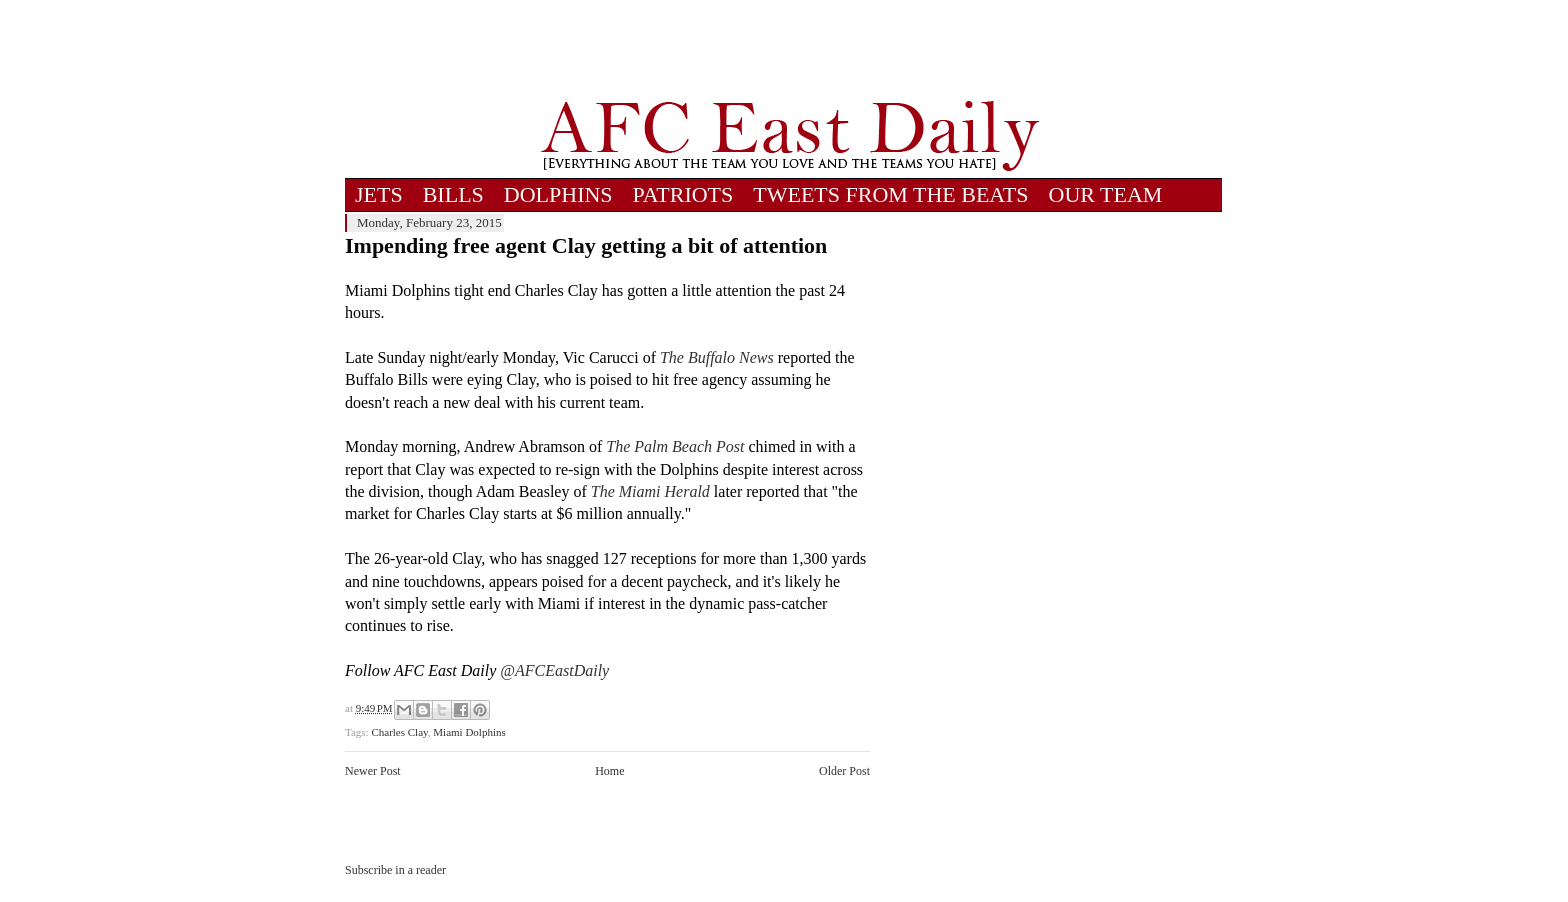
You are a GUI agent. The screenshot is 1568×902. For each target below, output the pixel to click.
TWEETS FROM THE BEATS (890, 194)
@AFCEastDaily (554, 670)
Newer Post (373, 771)
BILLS (453, 194)
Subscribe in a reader (395, 870)
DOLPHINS (558, 194)
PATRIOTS (683, 194)
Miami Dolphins (469, 732)
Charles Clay (399, 732)
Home (609, 771)
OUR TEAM (1106, 194)
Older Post (844, 771)
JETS (379, 194)
